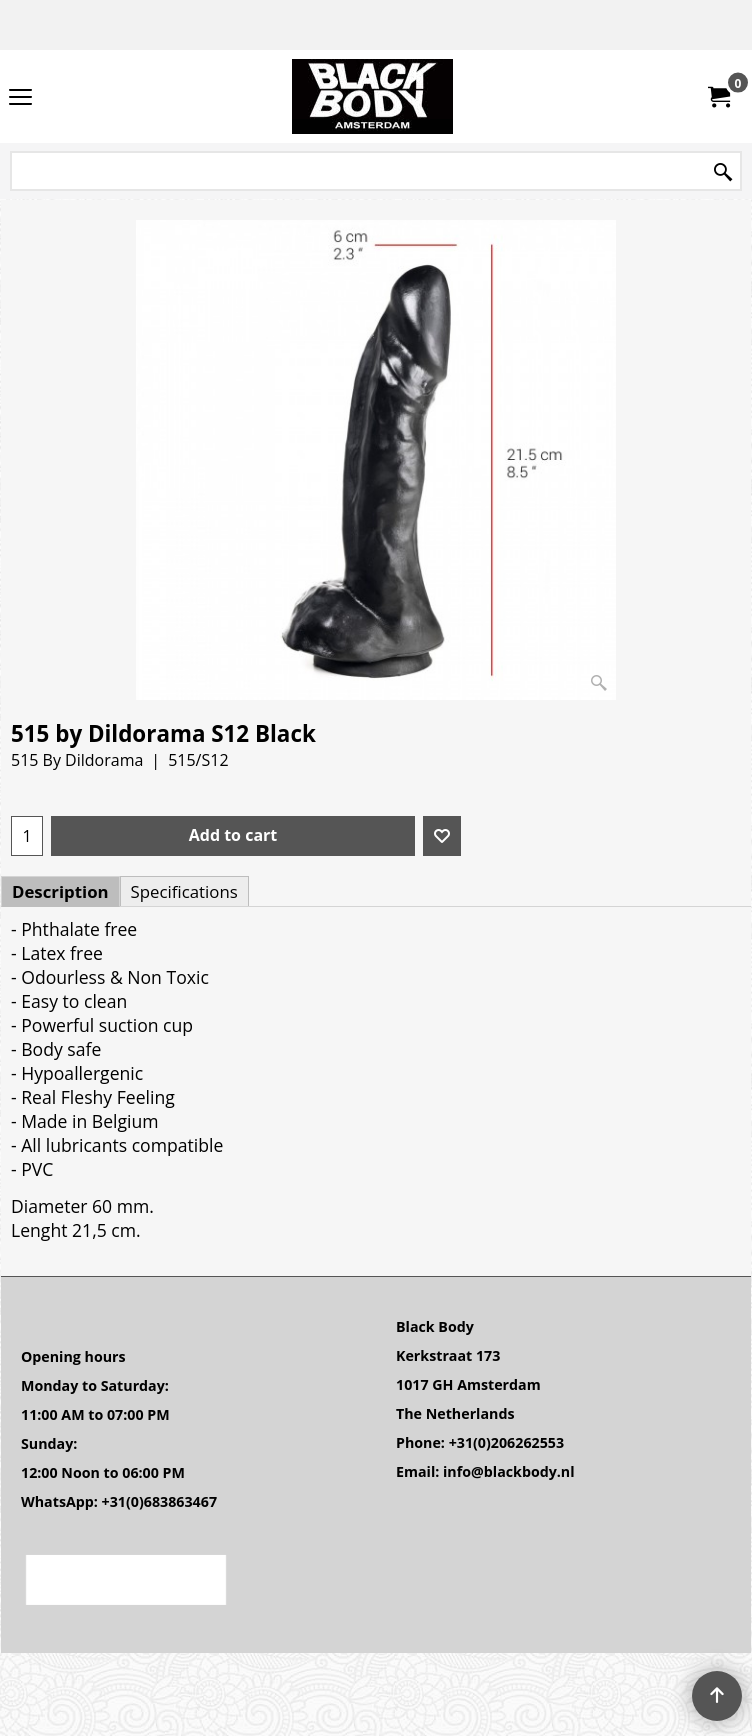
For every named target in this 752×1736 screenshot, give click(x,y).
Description (60, 891)
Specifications (184, 891)
